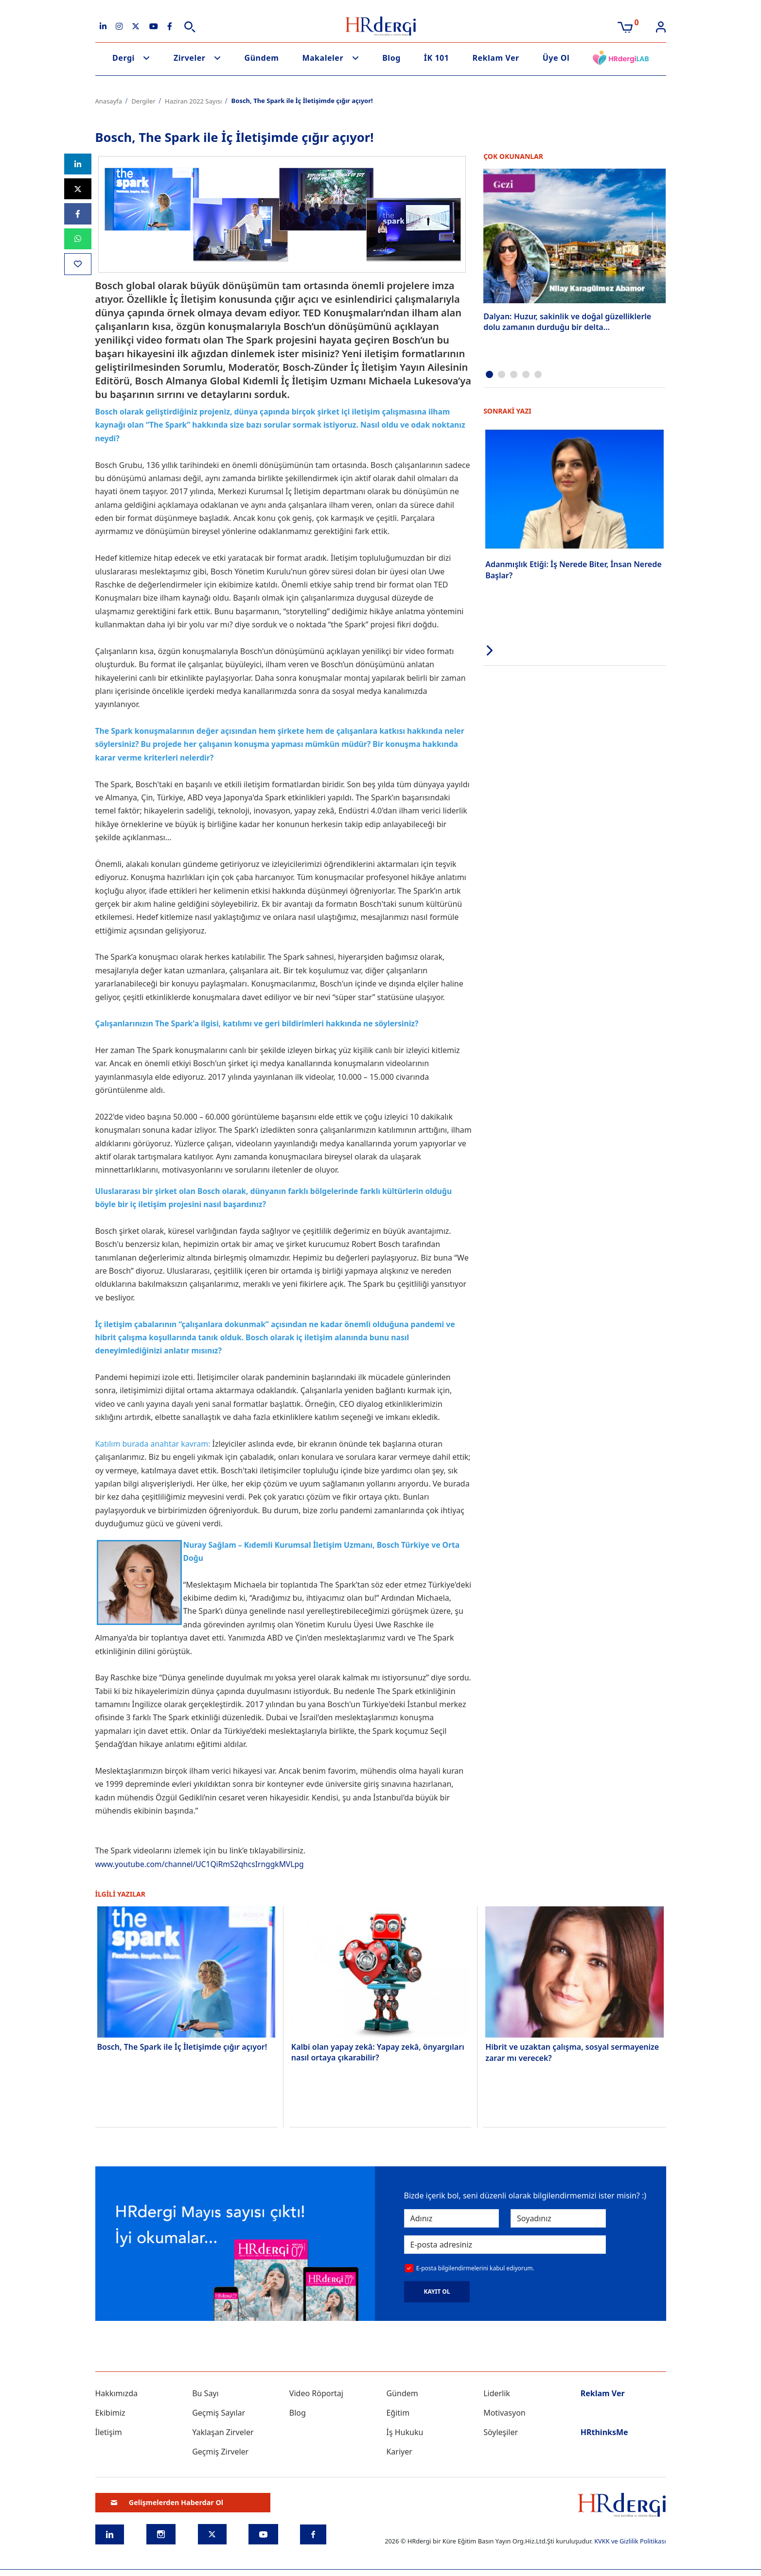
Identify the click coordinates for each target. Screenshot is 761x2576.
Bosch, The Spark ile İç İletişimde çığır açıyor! (182, 2046)
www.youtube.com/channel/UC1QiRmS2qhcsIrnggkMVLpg (201, 1864)
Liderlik (496, 2393)
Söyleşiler (500, 2432)
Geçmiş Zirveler (220, 2451)
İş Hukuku (404, 2432)
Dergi (123, 57)
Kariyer (399, 2451)
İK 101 (436, 57)
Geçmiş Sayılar (218, 2412)
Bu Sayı (205, 2393)
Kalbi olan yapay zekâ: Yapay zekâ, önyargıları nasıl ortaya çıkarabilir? (377, 2052)
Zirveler (190, 57)
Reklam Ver (495, 57)
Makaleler (322, 57)
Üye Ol (556, 57)
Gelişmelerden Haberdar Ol (167, 2502)
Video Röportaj (316, 2393)
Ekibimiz (110, 2412)
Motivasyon (504, 2412)
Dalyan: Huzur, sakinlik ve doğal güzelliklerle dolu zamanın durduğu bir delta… (567, 321)
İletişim (108, 2432)
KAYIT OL (437, 2291)
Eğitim (397, 2412)
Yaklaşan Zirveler (222, 2432)
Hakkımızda (116, 2393)
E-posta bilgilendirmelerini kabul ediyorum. (475, 2268)
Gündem (262, 57)
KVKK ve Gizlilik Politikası (630, 2541)
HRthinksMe (604, 2432)
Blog (391, 57)
